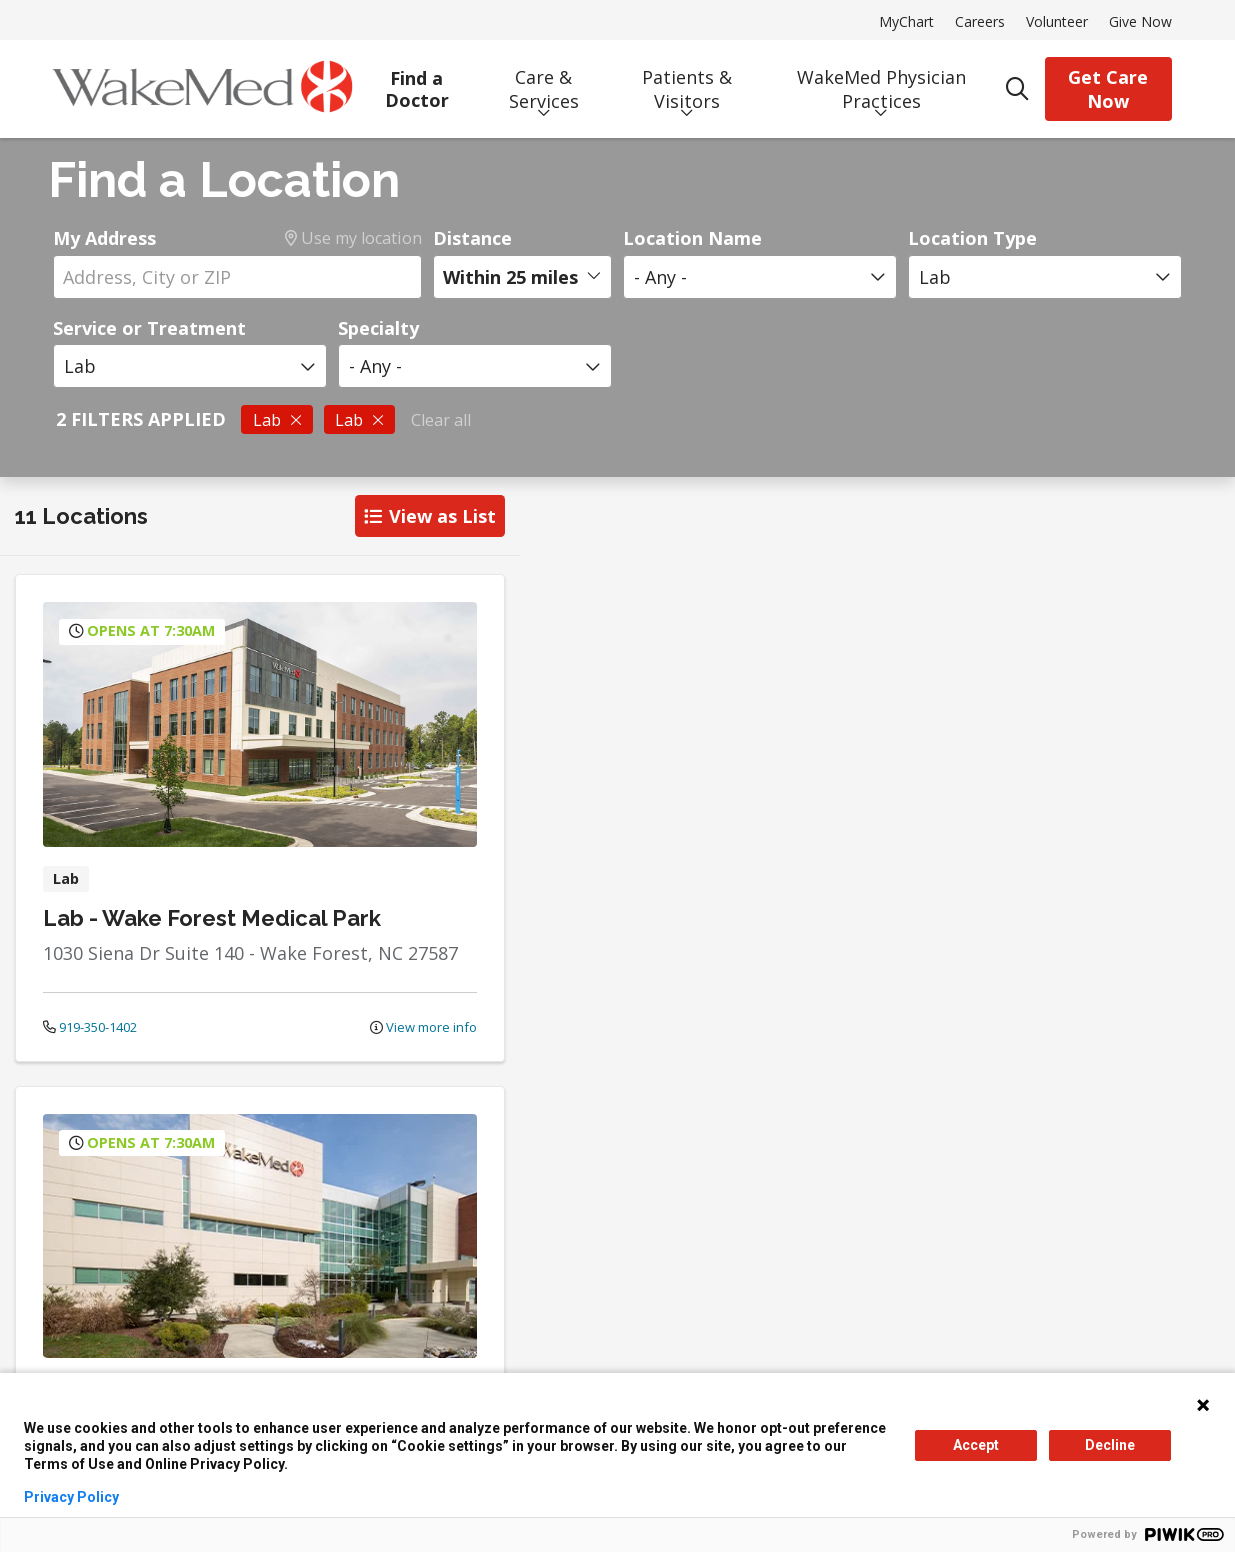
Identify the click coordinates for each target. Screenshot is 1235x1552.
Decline (1110, 1445)
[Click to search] (1017, 89)
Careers (980, 21)
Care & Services (543, 82)
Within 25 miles (510, 277)
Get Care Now (1108, 89)
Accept (976, 1445)
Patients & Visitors (686, 82)
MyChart (906, 21)
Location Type (972, 238)
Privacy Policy (71, 1497)
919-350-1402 (90, 1027)
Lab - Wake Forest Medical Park (212, 918)
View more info (423, 1027)
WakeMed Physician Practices (881, 82)
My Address (104, 238)
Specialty (378, 328)
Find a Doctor (417, 82)
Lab (277, 420)
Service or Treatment (149, 328)
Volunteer (1057, 21)
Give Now (1140, 21)
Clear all (441, 420)
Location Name (692, 238)
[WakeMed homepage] (202, 89)
